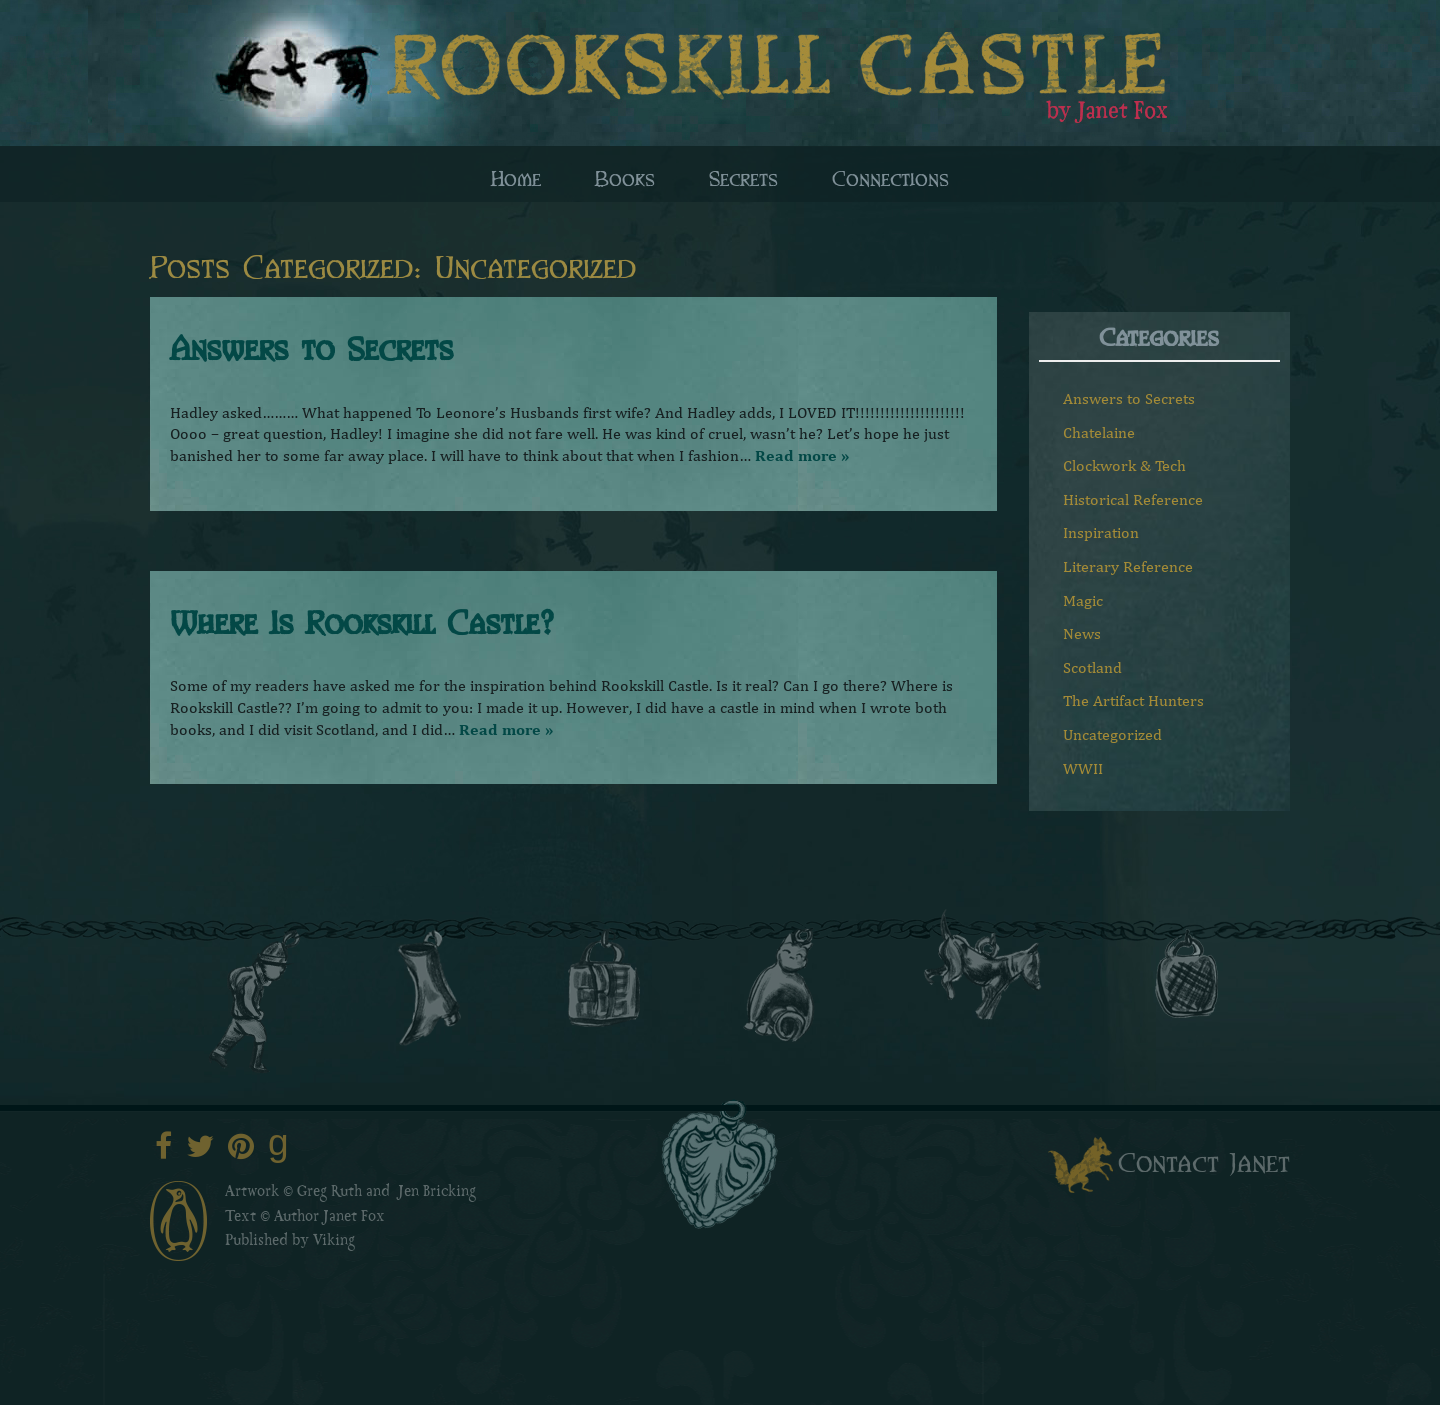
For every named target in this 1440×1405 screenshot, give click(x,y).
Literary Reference (1128, 566)
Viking (334, 1242)
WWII (1083, 768)
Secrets (743, 177)
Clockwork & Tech (1124, 465)
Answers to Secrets (311, 346)
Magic (1083, 600)
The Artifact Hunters (1133, 700)
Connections (890, 177)
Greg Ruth (329, 1193)
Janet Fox (354, 1218)
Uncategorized (1112, 734)
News (1082, 633)
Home (516, 177)
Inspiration (1101, 532)
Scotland (1092, 667)
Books (625, 177)
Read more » (802, 455)
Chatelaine (1099, 432)
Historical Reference (1133, 499)
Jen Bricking (437, 1193)
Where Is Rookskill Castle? (361, 620)
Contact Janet (1204, 1160)
